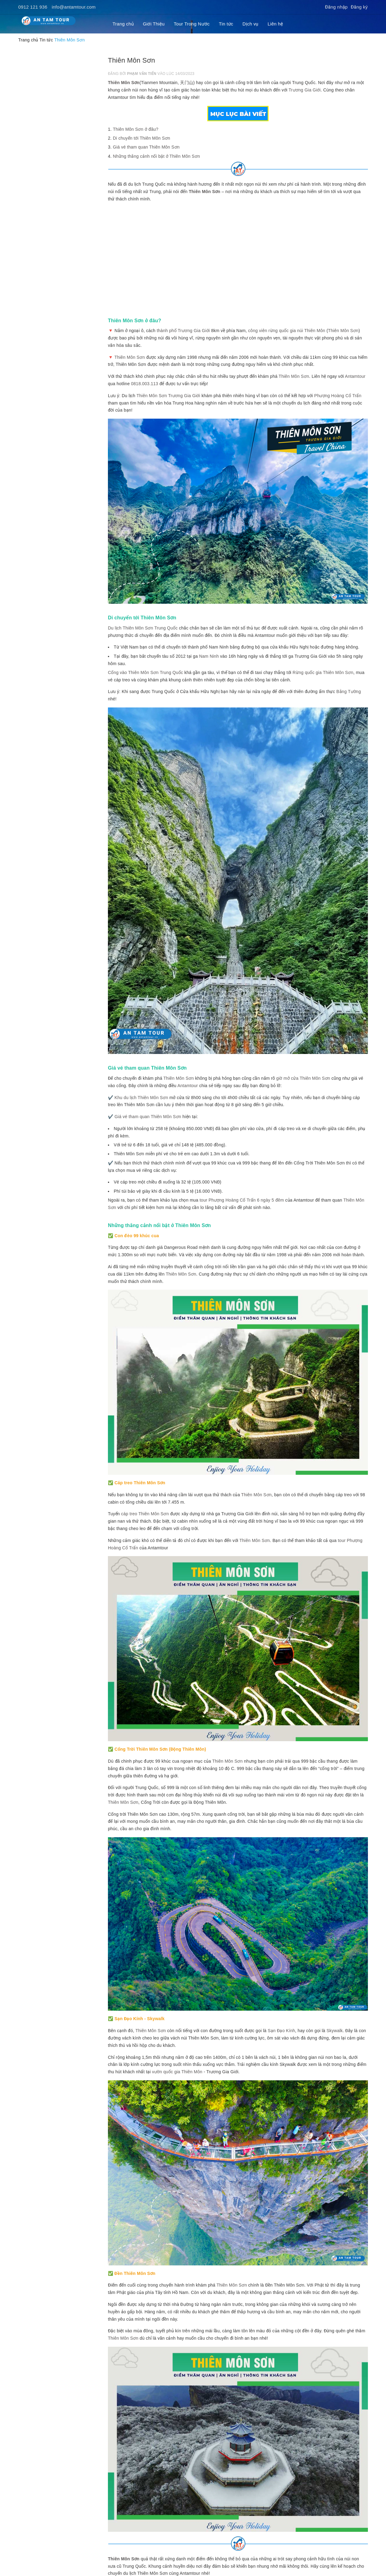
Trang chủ (123, 23)
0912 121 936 (33, 7)
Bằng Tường (348, 691)
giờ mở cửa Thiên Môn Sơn (303, 1078)
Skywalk (335, 2030)
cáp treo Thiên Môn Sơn (145, 1513)
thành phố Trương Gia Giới (183, 330)
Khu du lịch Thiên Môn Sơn (141, 1097)
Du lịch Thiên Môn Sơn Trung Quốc (143, 628)
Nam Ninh (209, 656)
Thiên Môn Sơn (123, 82)
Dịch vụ (250, 23)
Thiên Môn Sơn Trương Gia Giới (168, 395)
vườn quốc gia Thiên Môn (177, 2071)
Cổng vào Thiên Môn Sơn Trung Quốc (145, 672)
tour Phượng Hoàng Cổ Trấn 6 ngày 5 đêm (242, 1200)
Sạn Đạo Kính (281, 2030)
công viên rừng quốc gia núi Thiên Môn (286, 330)
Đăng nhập (336, 7)
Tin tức (226, 23)
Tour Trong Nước (192, 23)
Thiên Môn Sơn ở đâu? (135, 129)
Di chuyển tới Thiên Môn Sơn (141, 138)
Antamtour (355, 376)
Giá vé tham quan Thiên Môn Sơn (146, 147)
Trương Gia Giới (305, 89)
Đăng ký (359, 7)
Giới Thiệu (154, 23)
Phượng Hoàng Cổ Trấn (337, 395)
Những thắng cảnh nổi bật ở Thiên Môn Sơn (156, 156)
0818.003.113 (144, 383)
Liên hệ (275, 23)
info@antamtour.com (74, 7)
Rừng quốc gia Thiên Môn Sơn (322, 672)
